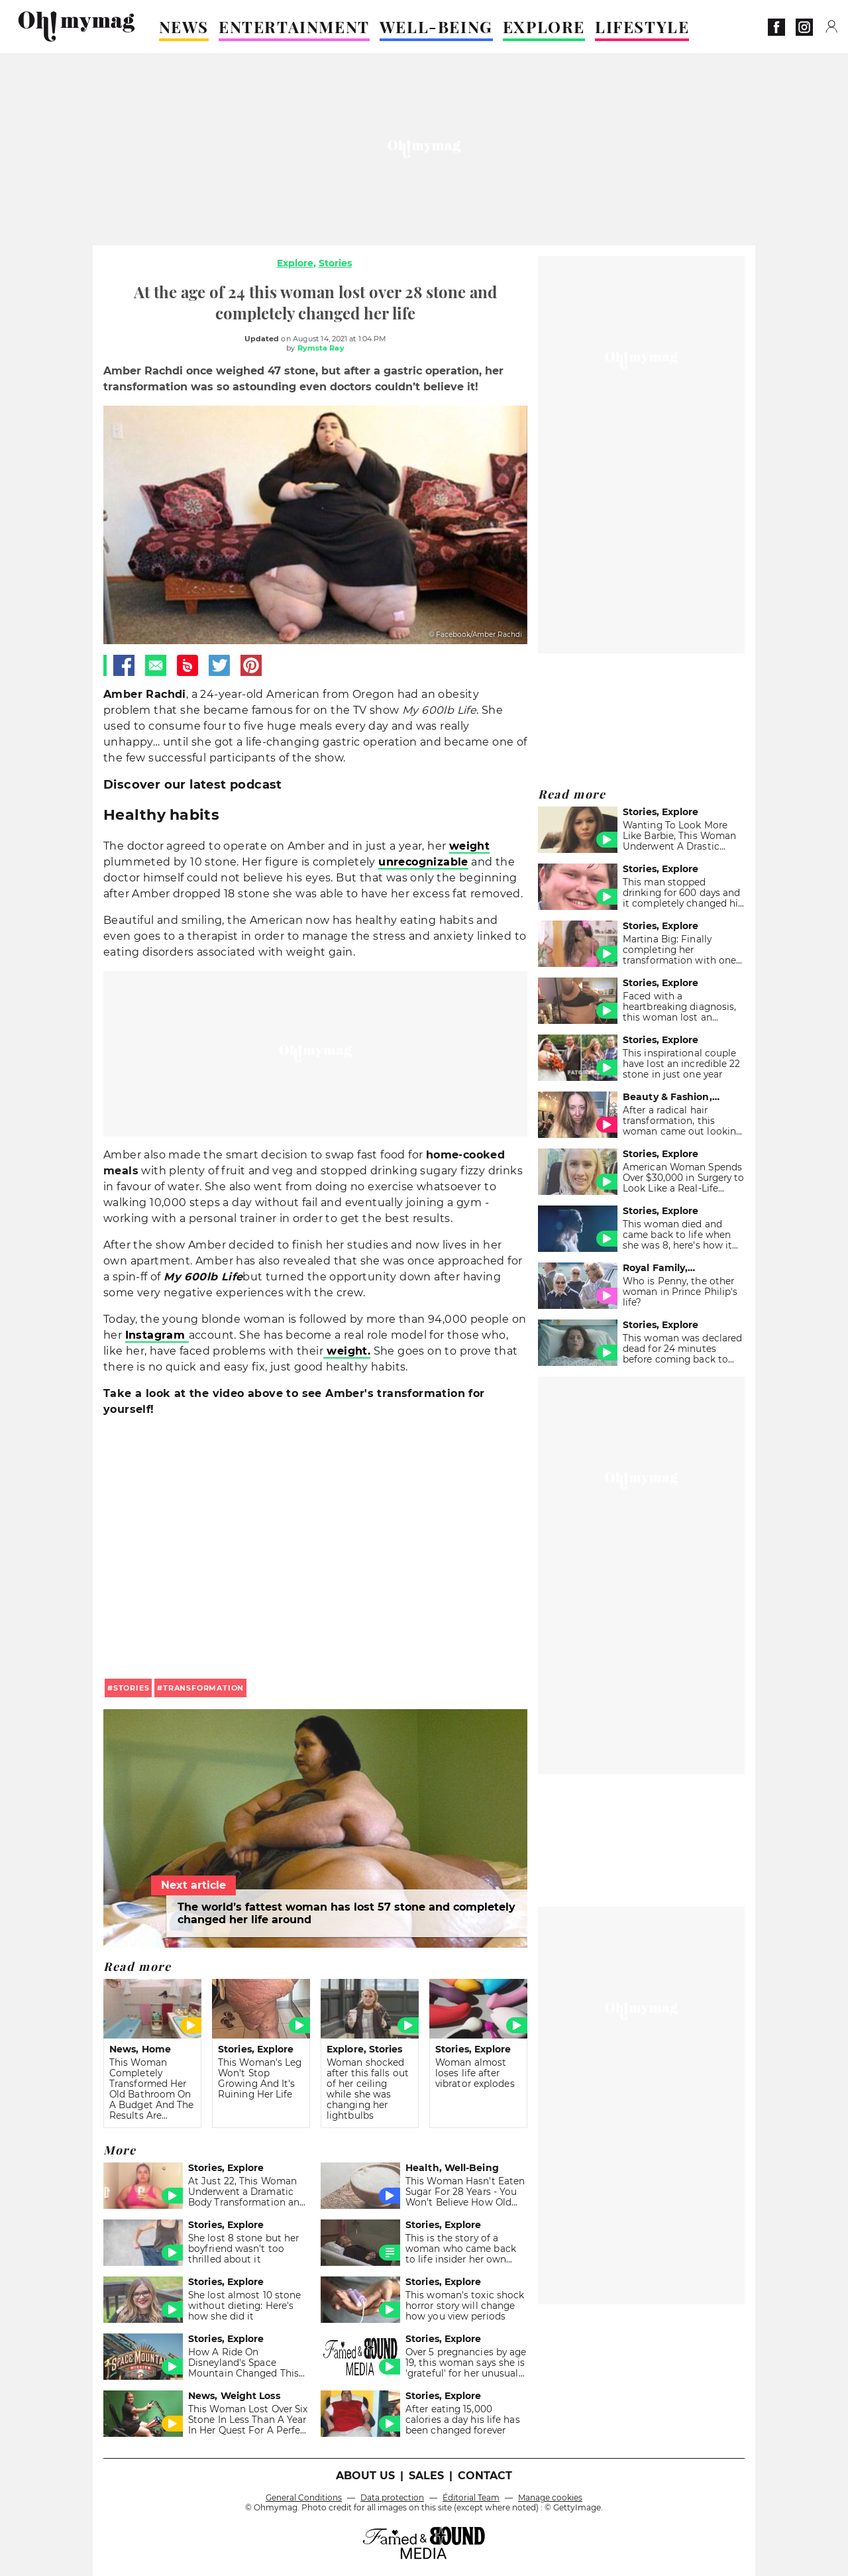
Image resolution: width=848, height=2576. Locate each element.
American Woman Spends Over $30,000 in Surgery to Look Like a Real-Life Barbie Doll (684, 1183)
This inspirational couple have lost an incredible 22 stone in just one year (682, 1064)
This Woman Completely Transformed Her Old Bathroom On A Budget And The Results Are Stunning (151, 2094)
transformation (203, 1688)
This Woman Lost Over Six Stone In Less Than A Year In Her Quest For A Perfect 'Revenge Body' (249, 2425)
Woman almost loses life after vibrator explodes (475, 2073)
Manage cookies (550, 2497)
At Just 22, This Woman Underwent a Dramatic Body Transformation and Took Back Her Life (246, 2197)
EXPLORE (544, 26)
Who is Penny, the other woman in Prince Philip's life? (680, 1292)
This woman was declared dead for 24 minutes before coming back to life (682, 1354)
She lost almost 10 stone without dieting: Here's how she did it (244, 2306)
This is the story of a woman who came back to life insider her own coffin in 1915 (460, 2254)
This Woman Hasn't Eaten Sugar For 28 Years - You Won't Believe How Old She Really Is (465, 2197)
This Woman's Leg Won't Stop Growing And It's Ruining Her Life (260, 2078)
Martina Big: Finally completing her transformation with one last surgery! (679, 955)
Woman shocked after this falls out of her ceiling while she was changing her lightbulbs (368, 2089)
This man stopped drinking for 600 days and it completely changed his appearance (683, 898)
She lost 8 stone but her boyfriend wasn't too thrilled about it (243, 2249)
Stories (335, 263)
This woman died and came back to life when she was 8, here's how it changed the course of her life (683, 1245)
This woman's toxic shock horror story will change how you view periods (464, 2306)
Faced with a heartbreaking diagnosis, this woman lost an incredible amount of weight (679, 1017)
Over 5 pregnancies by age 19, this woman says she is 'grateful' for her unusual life (465, 2368)
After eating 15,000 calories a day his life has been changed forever (462, 2420)
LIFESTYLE (642, 26)
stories (131, 1688)
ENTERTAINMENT (294, 26)
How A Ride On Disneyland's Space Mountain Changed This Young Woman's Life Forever (243, 2373)
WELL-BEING (436, 26)
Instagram (157, 1335)
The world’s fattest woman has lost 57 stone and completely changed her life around (346, 1913)
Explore (295, 263)
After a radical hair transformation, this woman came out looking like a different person (682, 1126)
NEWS (184, 26)
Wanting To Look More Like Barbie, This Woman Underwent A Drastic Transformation (679, 841)
